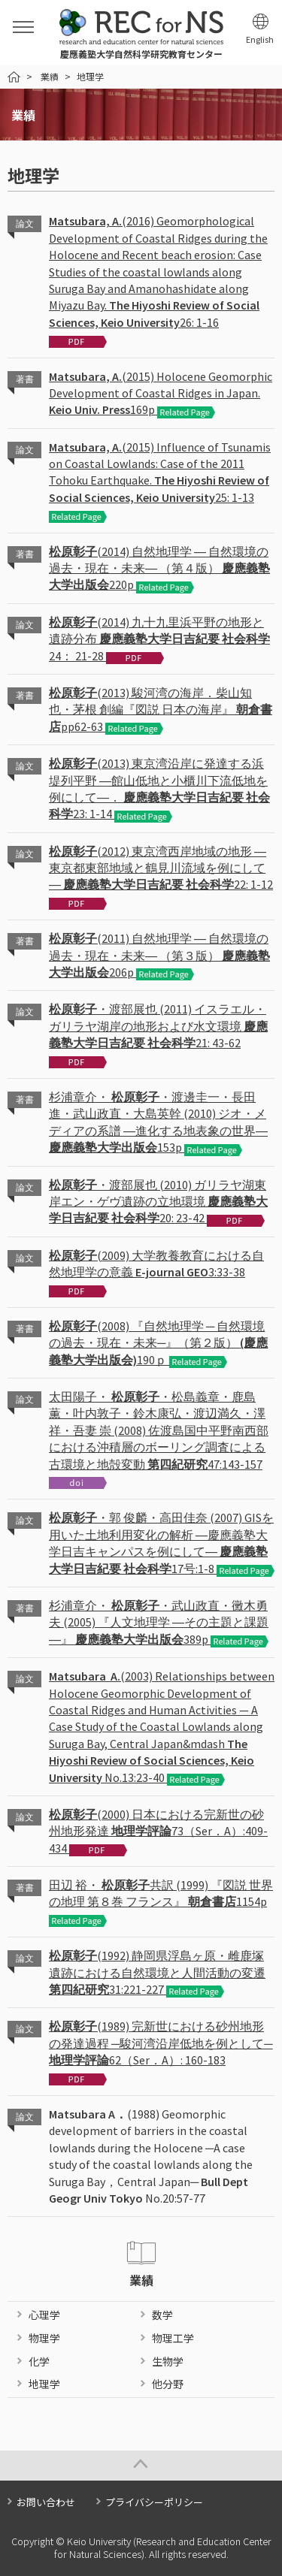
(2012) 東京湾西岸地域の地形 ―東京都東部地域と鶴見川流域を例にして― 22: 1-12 (161, 868)
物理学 (44, 2337)
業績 (50, 76)
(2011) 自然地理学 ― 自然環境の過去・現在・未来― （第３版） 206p (159, 955)
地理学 (44, 2383)
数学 (162, 2314)
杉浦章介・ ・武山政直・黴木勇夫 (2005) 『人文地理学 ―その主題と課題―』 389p (158, 1622)
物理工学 (173, 2337)
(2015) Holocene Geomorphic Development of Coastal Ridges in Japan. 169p (160, 393)
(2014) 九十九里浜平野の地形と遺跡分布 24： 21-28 (159, 639)
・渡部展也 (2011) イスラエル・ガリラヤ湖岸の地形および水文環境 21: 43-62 (158, 1025)
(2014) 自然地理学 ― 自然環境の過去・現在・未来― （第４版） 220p (159, 568)
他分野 (167, 2383)
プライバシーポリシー (154, 2502)
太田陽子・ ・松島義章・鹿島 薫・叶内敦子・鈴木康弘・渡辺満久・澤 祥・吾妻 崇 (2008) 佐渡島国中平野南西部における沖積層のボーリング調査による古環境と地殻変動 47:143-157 (158, 1430)
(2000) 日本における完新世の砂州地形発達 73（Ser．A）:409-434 (158, 1831)
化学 (39, 2361)
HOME (14, 77)
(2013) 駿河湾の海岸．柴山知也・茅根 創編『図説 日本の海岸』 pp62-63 (160, 709)
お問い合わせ (46, 2502)
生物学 (167, 2361)
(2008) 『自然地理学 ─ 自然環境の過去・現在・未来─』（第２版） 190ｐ (158, 1342)
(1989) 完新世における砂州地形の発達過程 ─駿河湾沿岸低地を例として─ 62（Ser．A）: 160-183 (161, 2043)
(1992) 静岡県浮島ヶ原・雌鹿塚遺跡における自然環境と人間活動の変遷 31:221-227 (157, 1972)
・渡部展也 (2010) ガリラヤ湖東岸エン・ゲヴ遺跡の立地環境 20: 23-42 (158, 1201)
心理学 (44, 2314)
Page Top (141, 2466)
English (260, 39)
